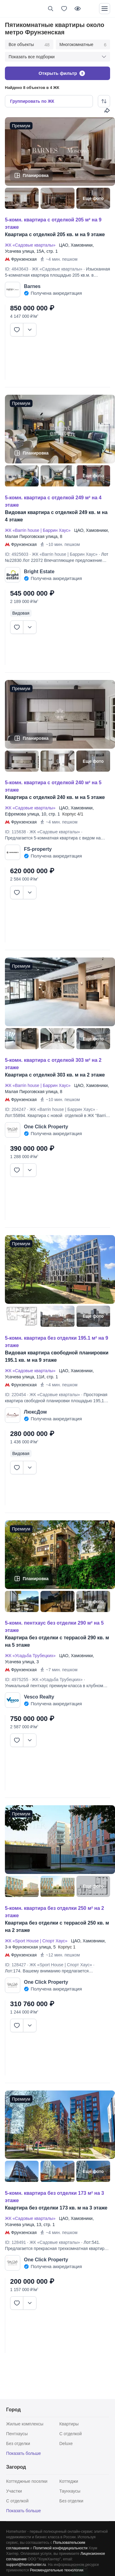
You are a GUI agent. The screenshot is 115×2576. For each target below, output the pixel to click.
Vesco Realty (39, 1696)
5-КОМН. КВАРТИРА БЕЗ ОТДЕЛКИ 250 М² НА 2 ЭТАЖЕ (54, 1912)
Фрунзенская (24, 259)
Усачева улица (19, 251)
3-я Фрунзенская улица (28, 1946)
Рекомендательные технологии (56, 2570)
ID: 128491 (15, 2242)
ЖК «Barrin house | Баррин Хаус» (39, 530)
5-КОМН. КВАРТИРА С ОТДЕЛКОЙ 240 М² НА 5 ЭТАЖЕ (53, 786)
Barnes (32, 286)
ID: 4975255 (16, 1679)
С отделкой (70, 2433)
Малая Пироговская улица (31, 536)
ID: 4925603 (16, 554)
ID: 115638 (15, 831)
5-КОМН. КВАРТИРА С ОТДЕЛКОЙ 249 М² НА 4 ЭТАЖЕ (53, 501)
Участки (14, 2491)
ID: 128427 (15, 1964)
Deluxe (66, 2443)
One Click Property (46, 1126)
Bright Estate (39, 571)
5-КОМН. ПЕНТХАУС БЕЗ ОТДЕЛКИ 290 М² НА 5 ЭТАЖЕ (54, 1626)
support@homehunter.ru (26, 2565)
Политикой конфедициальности (60, 2548)
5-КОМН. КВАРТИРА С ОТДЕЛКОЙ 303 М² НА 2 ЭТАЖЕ (53, 1064)
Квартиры (69, 2423)
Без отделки (18, 2443)
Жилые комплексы (24, 2423)
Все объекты (29, 45)
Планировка (35, 175)
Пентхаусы (17, 2433)
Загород (16, 2467)
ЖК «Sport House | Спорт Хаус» (37, 1940)
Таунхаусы (70, 2491)
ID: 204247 (15, 1109)
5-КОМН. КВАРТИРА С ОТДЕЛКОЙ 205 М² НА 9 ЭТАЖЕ (53, 223)
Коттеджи (68, 2481)
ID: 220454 (15, 1394)
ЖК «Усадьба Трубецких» (31, 1655)
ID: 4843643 (16, 269)
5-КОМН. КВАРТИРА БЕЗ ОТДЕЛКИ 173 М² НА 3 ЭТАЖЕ (54, 2196)
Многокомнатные (82, 45)
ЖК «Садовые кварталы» (31, 245)
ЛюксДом (35, 1412)
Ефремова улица (22, 814)
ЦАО (63, 245)
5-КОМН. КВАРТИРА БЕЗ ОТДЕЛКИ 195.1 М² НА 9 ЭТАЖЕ (56, 1341)
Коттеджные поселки (27, 2481)
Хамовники (81, 245)
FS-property (38, 849)
